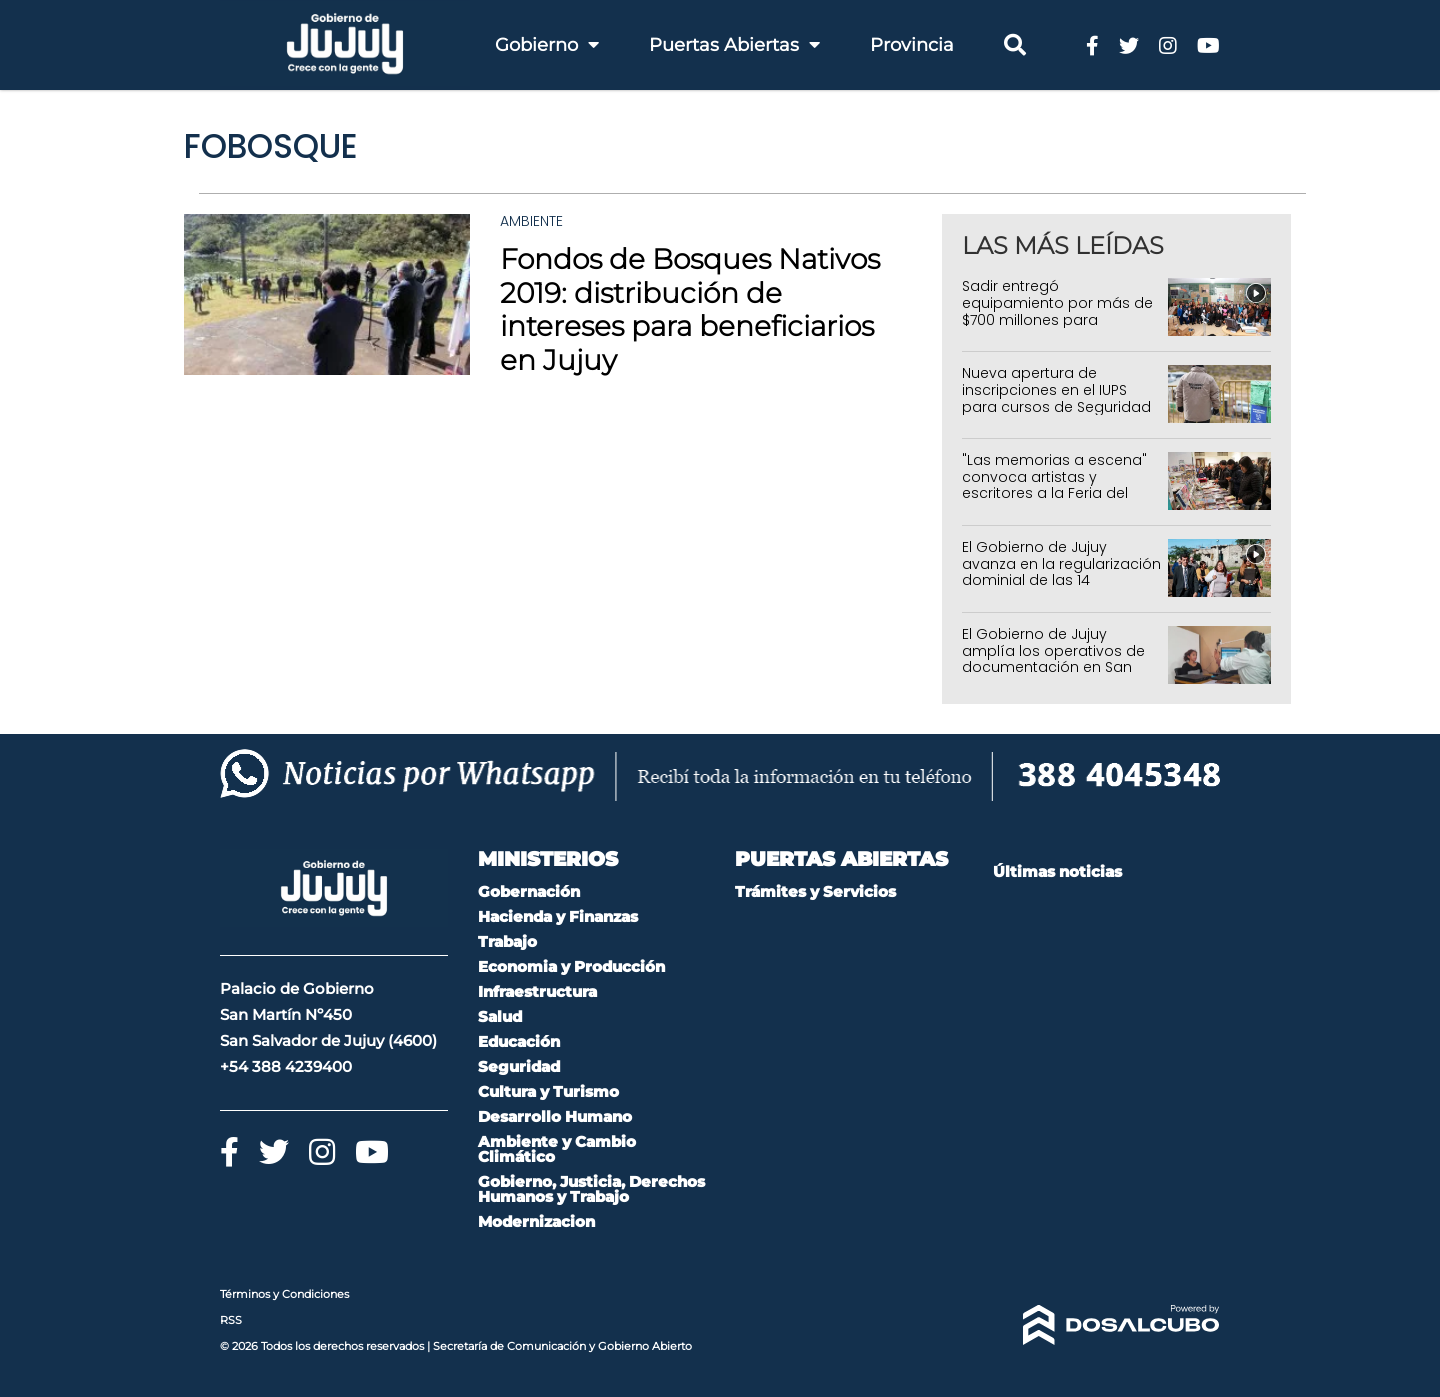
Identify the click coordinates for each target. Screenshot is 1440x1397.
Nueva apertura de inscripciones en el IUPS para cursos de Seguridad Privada (1056, 398)
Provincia (912, 45)
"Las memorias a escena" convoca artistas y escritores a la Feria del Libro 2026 (1054, 485)
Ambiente (531, 221)
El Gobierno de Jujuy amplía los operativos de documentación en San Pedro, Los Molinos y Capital (1061, 659)
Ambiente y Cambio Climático (557, 1149)
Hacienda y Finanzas (558, 916)
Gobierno (547, 45)
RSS (231, 1320)
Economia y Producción (571, 966)
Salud (500, 1016)
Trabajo (507, 941)
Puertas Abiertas (734, 45)
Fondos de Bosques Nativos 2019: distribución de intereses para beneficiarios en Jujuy (690, 309)
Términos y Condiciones (284, 1294)
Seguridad (519, 1066)
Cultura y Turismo (548, 1091)
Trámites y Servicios (815, 891)
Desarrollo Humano (555, 1116)
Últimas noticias (1057, 871)
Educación (519, 1041)
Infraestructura (537, 991)
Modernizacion (536, 1221)
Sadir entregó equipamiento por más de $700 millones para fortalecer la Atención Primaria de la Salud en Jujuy (1057, 328)
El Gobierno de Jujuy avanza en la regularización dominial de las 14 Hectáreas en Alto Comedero (1061, 580)
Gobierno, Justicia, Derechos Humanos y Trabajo (591, 1189)
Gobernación (529, 891)
